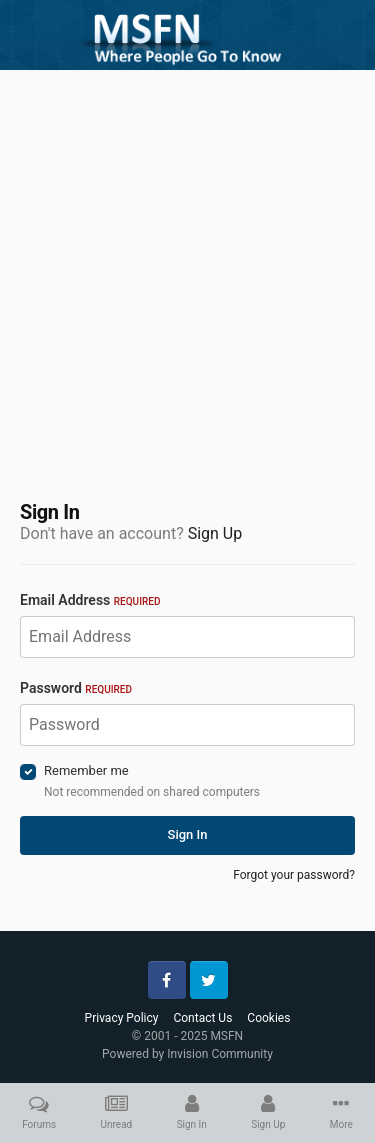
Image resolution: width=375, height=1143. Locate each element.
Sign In (188, 834)
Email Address (90, 600)
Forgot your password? (294, 875)
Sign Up (215, 533)
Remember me (86, 770)
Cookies (268, 1018)
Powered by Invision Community (187, 1054)
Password (76, 688)
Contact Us (202, 1018)
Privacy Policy (122, 1018)
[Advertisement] (187, 272)
